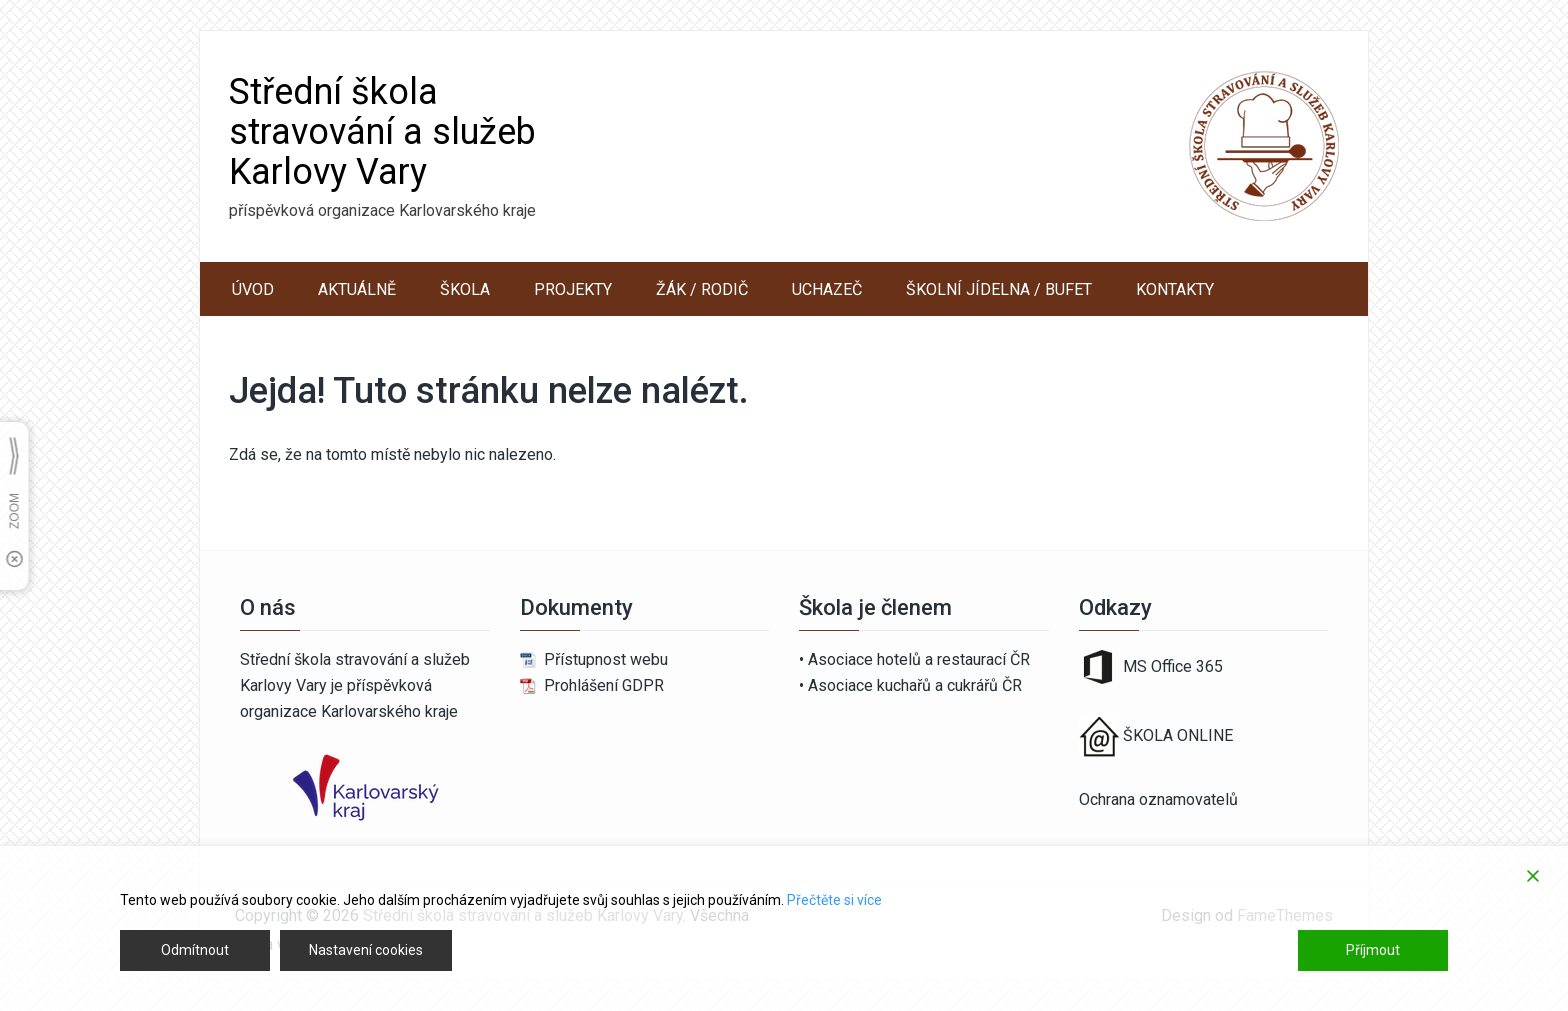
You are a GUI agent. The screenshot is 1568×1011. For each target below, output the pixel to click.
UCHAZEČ (827, 289)
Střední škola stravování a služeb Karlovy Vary (382, 132)
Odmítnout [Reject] (195, 950)
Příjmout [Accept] (1373, 950)
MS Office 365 (1151, 666)
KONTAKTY (1175, 289)
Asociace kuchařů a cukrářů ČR (915, 685)
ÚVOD (253, 289)
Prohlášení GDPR (604, 685)
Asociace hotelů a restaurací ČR (919, 659)
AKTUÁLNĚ (357, 289)
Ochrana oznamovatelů (1158, 799)
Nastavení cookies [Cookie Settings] (366, 950)
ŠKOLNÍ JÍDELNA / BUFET (999, 289)
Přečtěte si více (834, 900)
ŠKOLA (465, 289)
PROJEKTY (573, 289)
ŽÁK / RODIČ (702, 289)
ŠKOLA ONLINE (1178, 736)
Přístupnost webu (606, 659)
